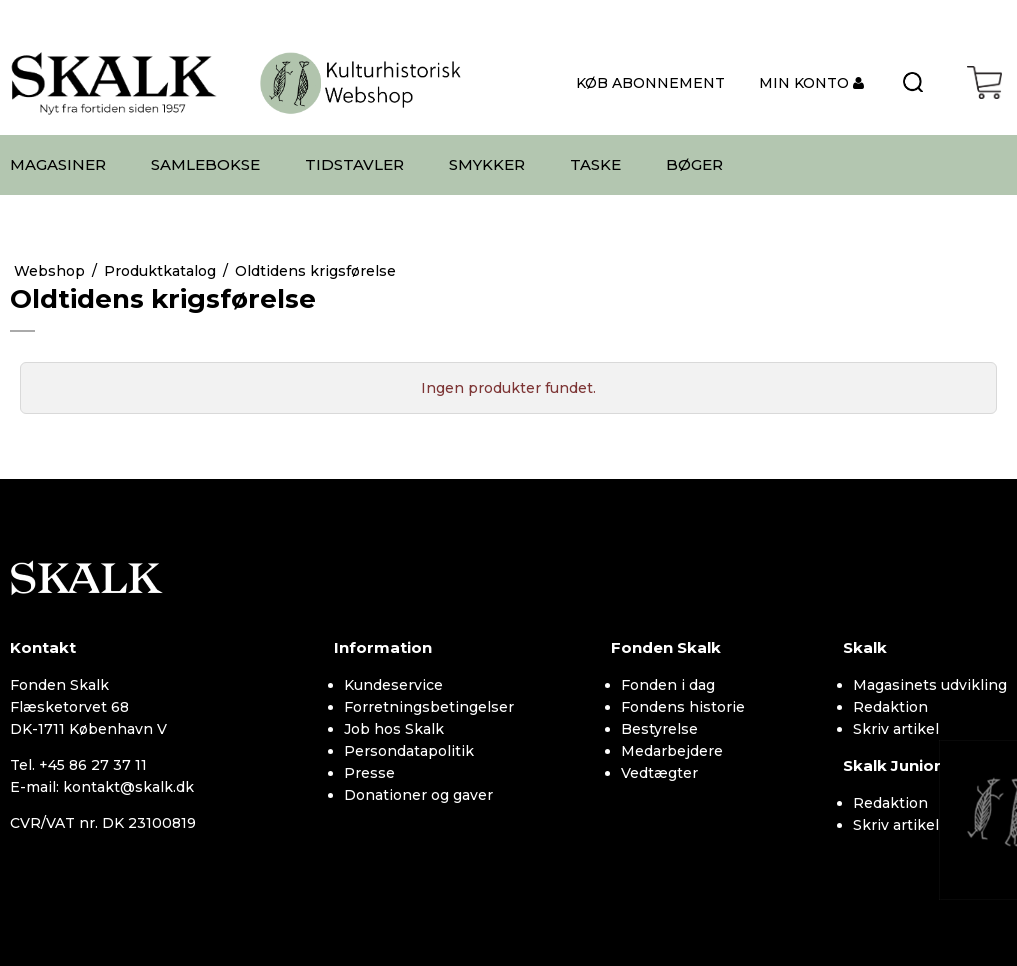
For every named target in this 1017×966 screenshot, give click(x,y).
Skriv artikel (896, 729)
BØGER (694, 164)
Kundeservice (393, 685)
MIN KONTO (806, 83)
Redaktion (890, 707)
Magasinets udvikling (930, 685)
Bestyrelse (659, 729)
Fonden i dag (668, 685)
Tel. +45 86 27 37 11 (78, 765)
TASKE (595, 164)
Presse (369, 773)
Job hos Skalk (394, 729)
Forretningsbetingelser (429, 707)
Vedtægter (659, 773)
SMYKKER (487, 164)
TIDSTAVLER (354, 164)
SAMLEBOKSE (205, 164)
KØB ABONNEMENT (650, 83)
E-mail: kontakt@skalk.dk (102, 787)
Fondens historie (683, 707)
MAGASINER (58, 164)
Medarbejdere (672, 751)
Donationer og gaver (418, 795)
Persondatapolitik (409, 751)
